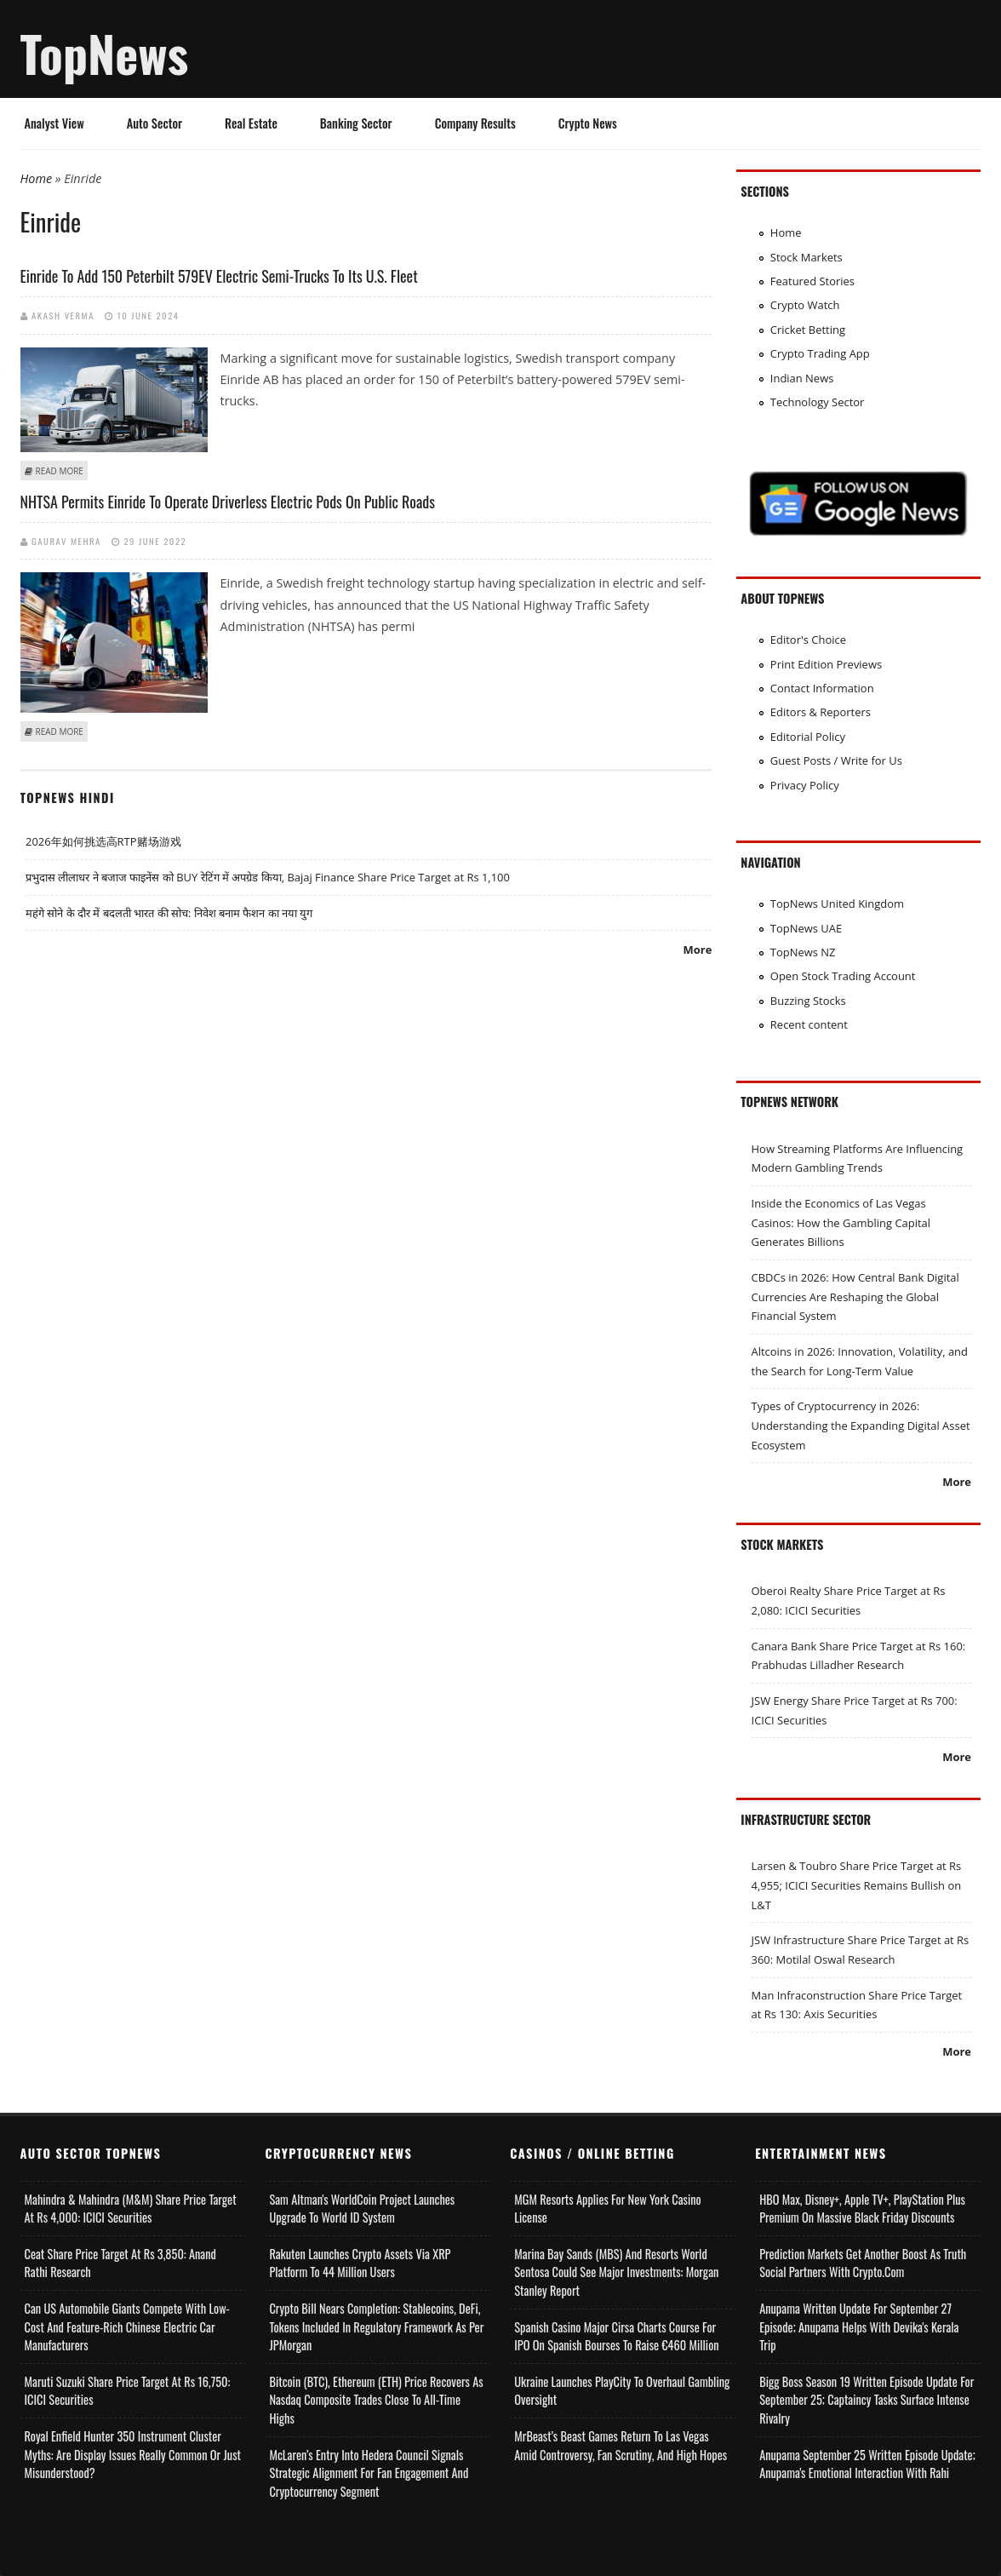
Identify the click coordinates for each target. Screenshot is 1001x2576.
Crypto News (587, 123)
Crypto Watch (805, 305)
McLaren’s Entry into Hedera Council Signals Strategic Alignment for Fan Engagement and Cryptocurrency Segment (368, 2473)
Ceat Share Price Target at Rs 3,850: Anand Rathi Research (120, 2263)
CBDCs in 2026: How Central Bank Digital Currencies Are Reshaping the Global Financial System (855, 1296)
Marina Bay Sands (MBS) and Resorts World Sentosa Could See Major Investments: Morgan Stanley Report (616, 2272)
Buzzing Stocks (808, 1000)
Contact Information (822, 688)
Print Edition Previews (826, 664)
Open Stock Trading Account (843, 976)
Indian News (802, 378)
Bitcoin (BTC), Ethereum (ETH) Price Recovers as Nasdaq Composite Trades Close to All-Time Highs (376, 2399)
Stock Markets (806, 257)
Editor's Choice (808, 639)
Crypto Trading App (820, 353)
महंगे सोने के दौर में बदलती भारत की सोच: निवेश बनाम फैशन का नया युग (169, 913)
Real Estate (251, 123)
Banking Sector (356, 123)
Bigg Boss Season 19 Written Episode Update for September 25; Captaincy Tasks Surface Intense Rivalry (866, 2399)
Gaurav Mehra (66, 541)
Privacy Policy (804, 785)
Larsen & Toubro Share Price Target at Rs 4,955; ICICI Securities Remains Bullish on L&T (857, 1885)
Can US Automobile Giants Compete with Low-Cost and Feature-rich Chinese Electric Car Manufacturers (127, 2326)
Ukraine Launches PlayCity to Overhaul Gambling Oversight (621, 2390)
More (698, 949)
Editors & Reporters (820, 712)
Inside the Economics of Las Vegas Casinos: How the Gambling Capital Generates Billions (841, 1222)
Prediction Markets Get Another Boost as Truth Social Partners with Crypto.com (862, 2263)
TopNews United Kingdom (837, 903)
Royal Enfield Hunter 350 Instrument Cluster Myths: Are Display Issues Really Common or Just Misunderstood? (133, 2454)
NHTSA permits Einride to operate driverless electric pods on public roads (227, 502)
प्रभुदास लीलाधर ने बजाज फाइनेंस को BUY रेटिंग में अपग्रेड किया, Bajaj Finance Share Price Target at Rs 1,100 (268, 877)
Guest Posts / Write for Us (836, 760)
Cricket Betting (807, 329)
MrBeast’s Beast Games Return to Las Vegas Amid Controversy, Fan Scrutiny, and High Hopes (620, 2445)
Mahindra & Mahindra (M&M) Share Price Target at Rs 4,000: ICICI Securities (131, 2208)
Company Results (475, 123)
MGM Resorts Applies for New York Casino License (607, 2208)
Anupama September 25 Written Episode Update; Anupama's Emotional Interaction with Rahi (867, 2464)
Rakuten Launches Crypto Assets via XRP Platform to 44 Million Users (359, 2263)
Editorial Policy (807, 736)
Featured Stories (812, 281)
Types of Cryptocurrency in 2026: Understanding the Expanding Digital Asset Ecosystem (861, 1425)
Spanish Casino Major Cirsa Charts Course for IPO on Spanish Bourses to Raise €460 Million (616, 2336)
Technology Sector (817, 402)
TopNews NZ (803, 952)
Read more (59, 471)
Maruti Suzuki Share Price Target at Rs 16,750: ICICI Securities (128, 2390)
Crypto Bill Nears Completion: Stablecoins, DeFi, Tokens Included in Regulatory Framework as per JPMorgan (376, 2326)
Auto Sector (154, 123)
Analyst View (54, 123)
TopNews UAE (806, 928)
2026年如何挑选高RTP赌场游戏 (103, 841)
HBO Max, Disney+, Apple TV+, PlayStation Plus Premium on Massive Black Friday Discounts (862, 2208)
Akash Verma (62, 315)
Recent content (809, 1024)
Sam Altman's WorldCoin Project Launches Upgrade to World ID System (362, 2208)
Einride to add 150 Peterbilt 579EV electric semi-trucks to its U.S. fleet (219, 276)
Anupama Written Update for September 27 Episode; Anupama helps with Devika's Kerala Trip (858, 2326)
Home (36, 178)
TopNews (104, 52)
